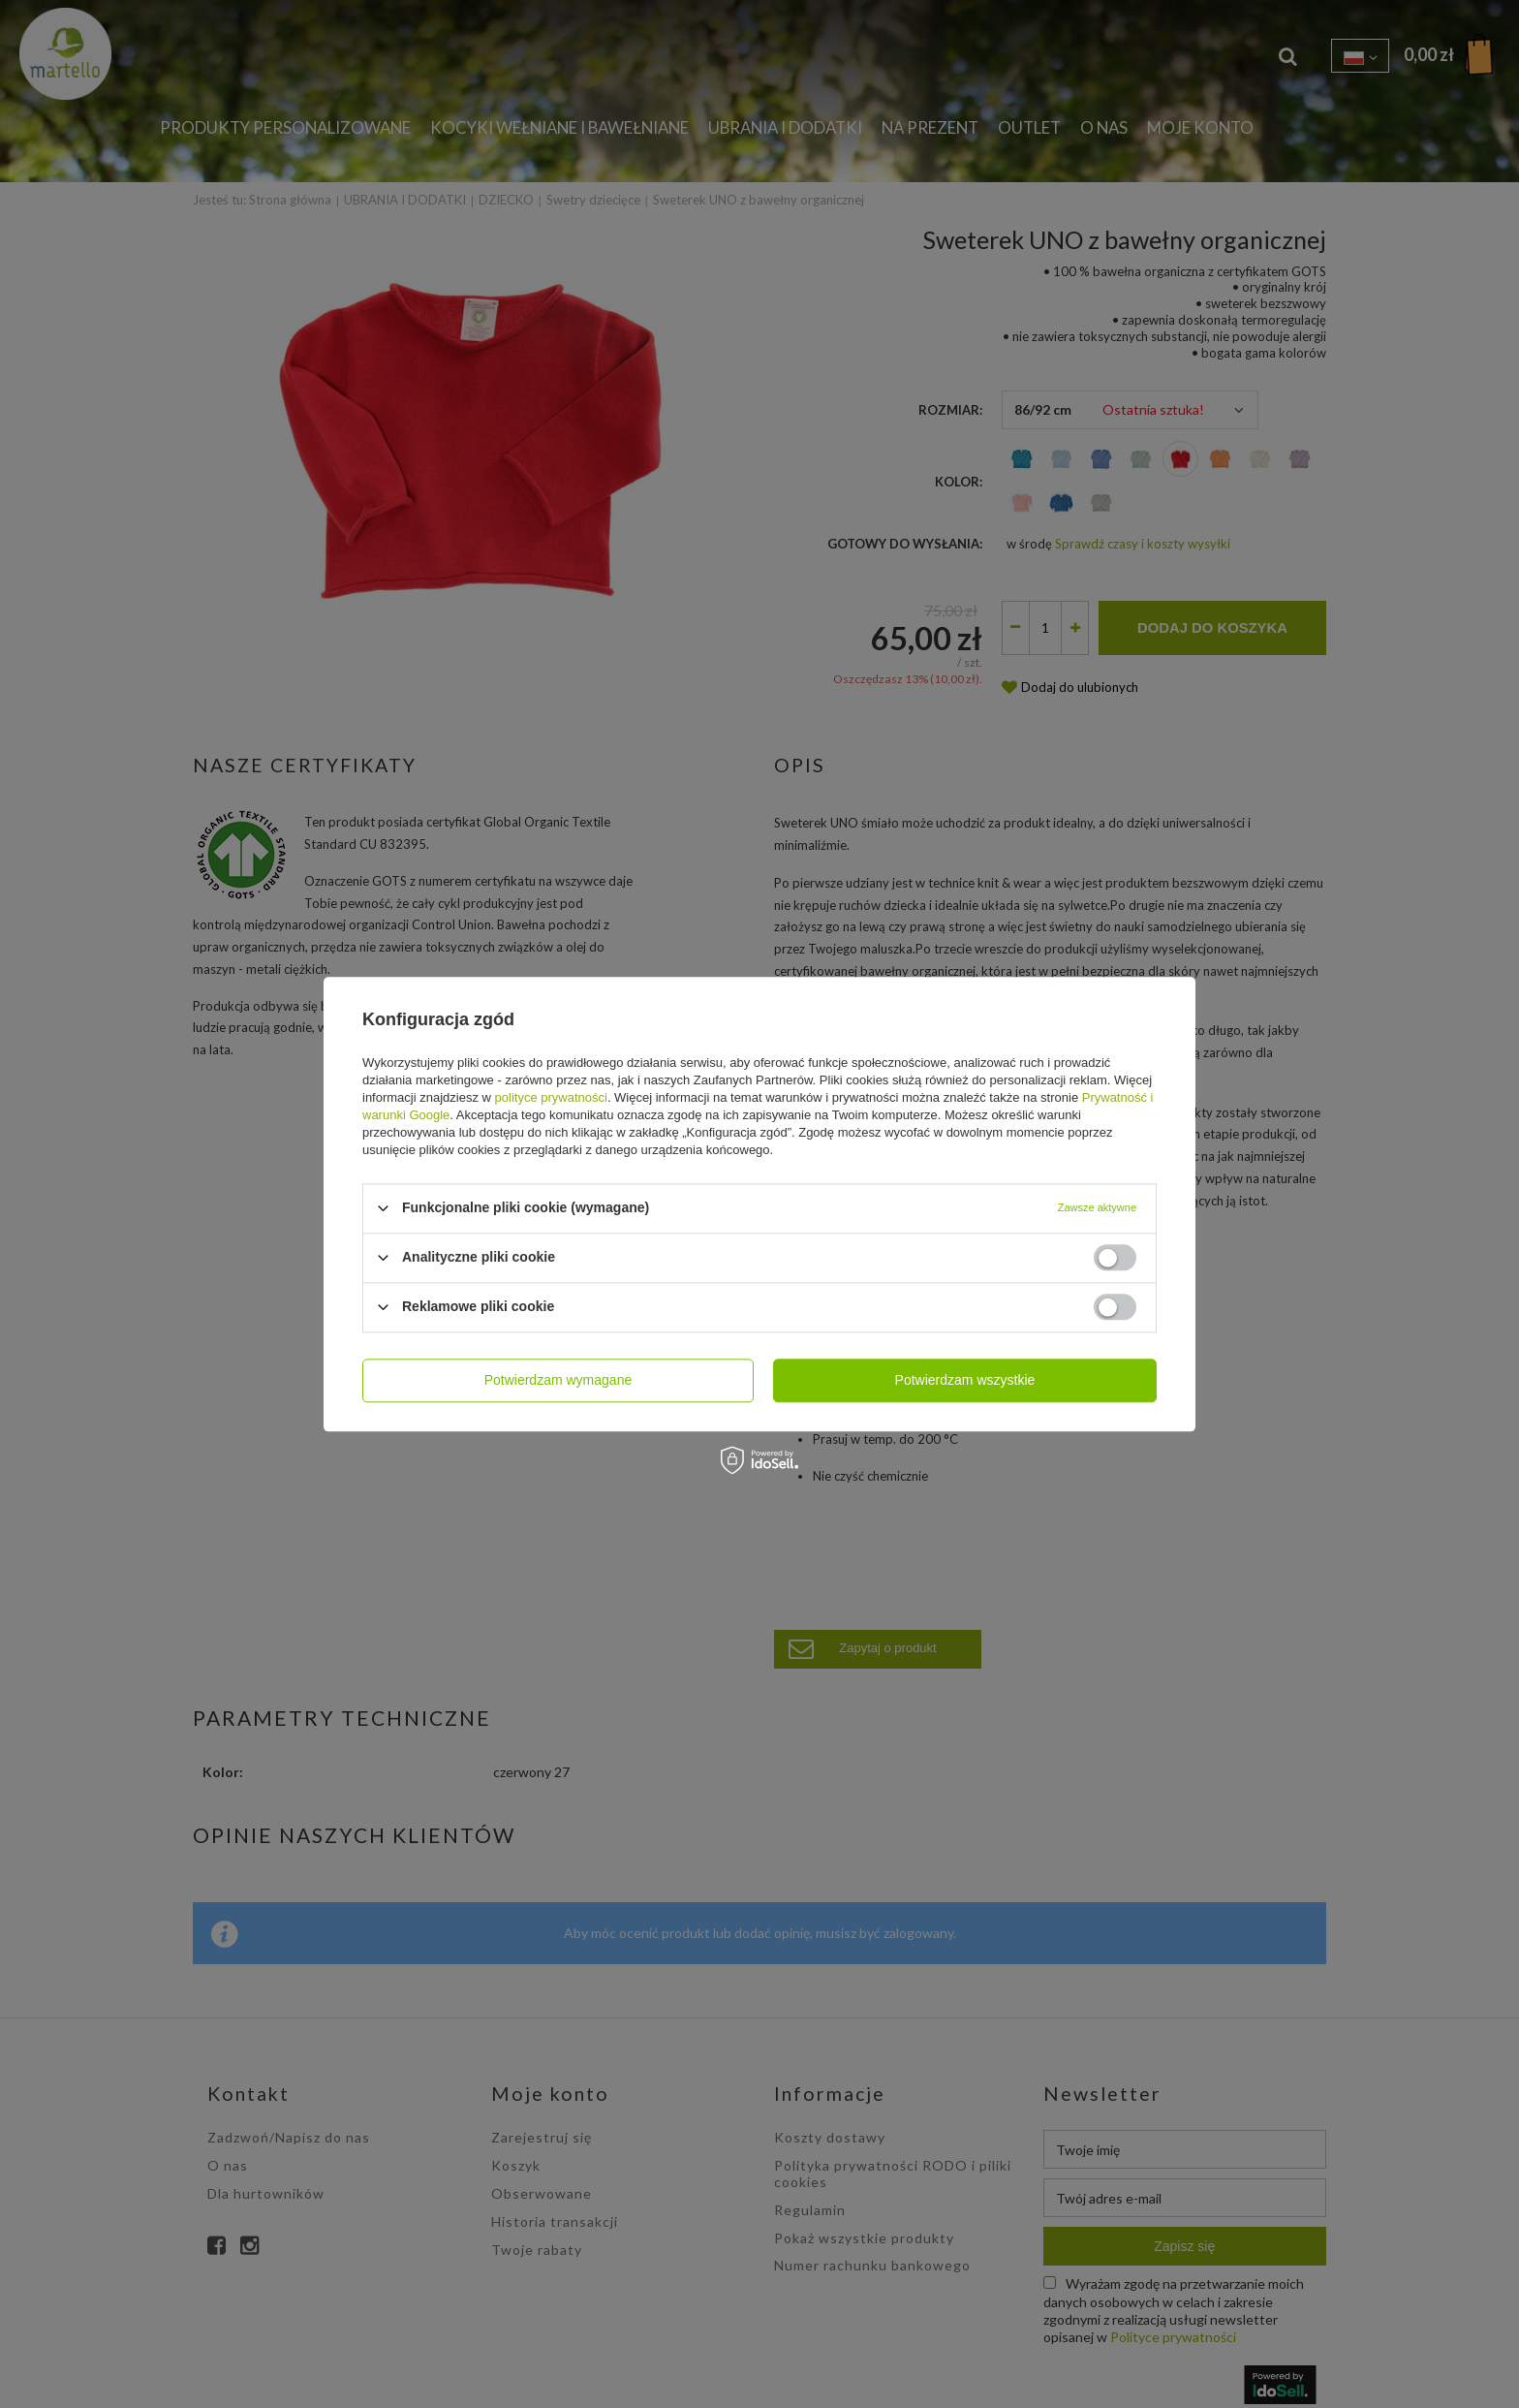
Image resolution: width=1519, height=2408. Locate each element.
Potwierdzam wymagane (558, 1380)
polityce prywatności (551, 1097)
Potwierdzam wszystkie (965, 1380)
